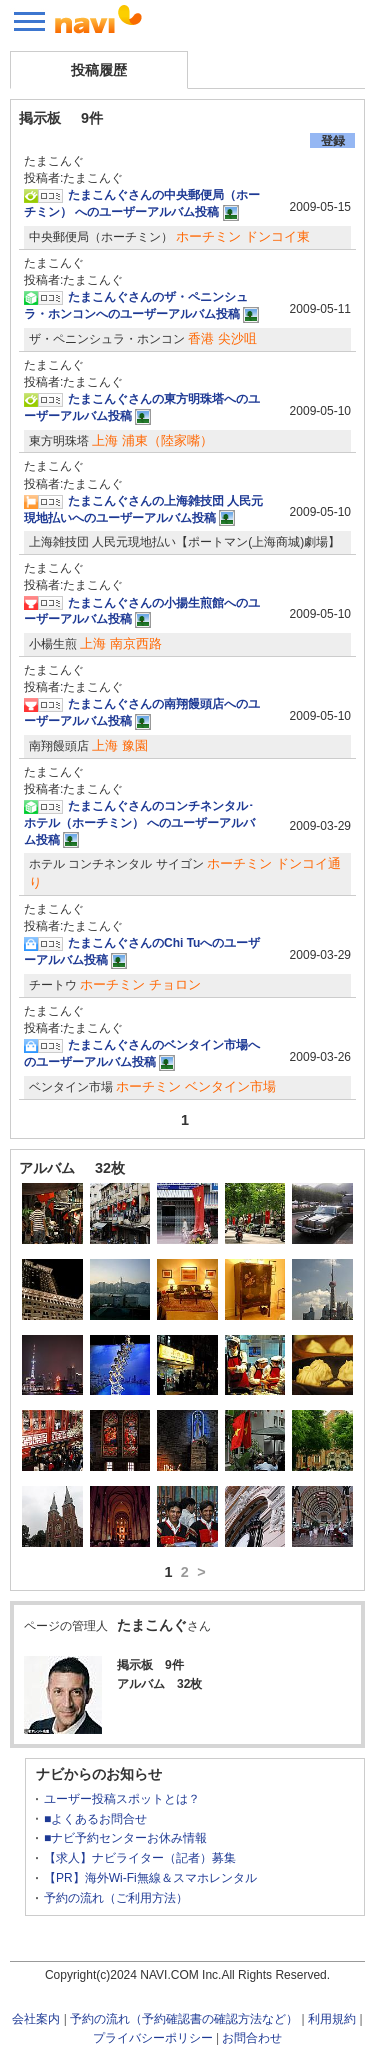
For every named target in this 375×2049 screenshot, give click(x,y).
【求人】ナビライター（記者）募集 (140, 1858)
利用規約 (332, 2019)
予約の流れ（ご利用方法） (116, 1898)
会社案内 (36, 2019)
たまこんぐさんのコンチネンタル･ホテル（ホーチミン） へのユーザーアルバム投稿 (139, 823)
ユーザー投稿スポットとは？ (122, 1799)
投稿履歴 (99, 70)
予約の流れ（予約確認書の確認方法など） (184, 2019)
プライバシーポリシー (153, 2038)
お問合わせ (252, 2038)
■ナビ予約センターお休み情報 (125, 1838)
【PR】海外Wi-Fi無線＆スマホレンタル (150, 1878)
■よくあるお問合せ (95, 1819)
